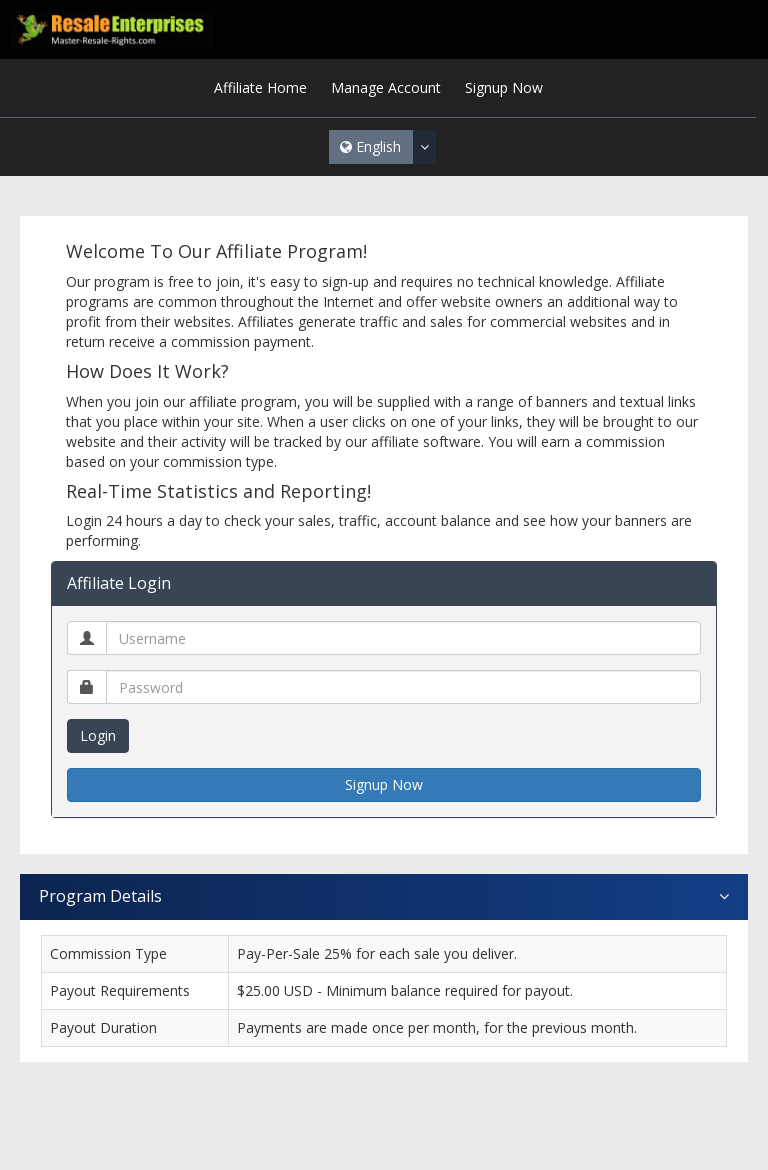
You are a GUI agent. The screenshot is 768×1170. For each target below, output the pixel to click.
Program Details (384, 897)
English (388, 147)
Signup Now (384, 784)
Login (98, 735)
